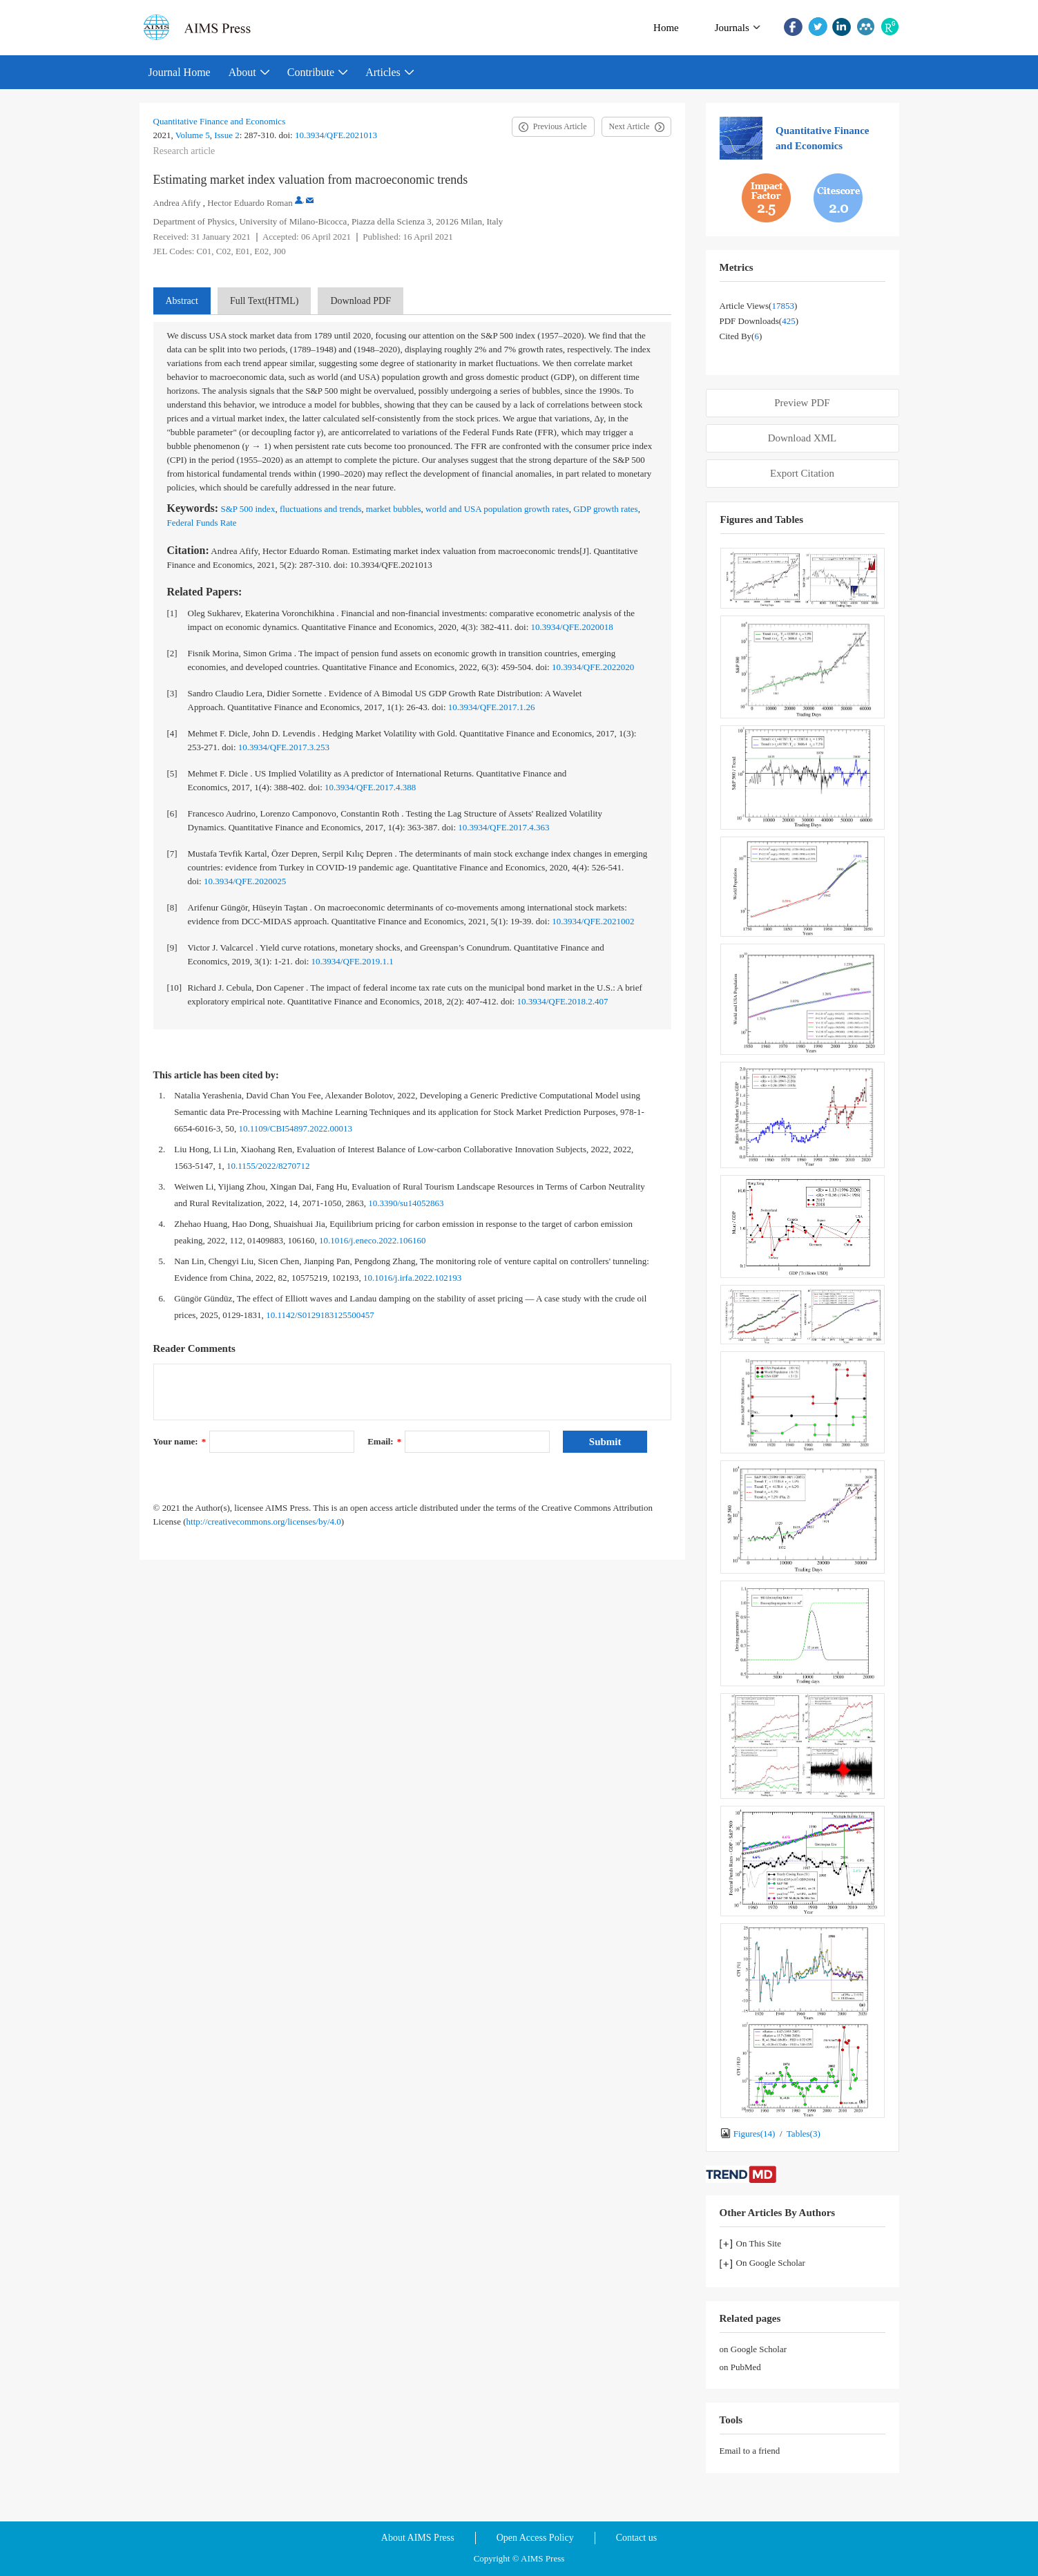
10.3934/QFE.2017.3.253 (283, 747)
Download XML (802, 437)
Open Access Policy (535, 2537)
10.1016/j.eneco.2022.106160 (372, 1240)
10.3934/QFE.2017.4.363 (503, 827)
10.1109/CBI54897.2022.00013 (295, 1128)
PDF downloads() (759, 321)
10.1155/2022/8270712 (268, 1166)
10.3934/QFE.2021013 (336, 135)
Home (666, 27)
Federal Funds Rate (202, 522)
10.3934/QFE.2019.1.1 (352, 961)
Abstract (182, 301)
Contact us (636, 2537)
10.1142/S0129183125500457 (320, 1315)
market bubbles (393, 509)
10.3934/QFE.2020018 (572, 627)
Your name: (179, 1441)
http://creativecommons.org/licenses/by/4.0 (263, 1521)
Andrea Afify (177, 203)
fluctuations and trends (320, 509)
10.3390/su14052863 (405, 1203)
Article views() (759, 305)
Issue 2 (226, 135)
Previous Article (560, 126)
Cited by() (741, 336)
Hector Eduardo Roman (249, 203)
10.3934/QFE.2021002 (593, 921)
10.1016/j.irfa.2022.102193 (412, 1277)
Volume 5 (192, 135)
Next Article (629, 126)
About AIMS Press (417, 2537)
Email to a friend (750, 2450)
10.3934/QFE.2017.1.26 (491, 707)
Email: (384, 1441)
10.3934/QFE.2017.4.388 (370, 787)
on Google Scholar (753, 2349)
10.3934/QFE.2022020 (593, 667)
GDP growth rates (605, 509)
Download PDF (360, 301)
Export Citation (802, 473)
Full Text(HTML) (264, 301)
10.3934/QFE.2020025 (245, 881)
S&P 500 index (247, 509)
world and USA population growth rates (497, 509)
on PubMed (740, 2367)
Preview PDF (801, 402)
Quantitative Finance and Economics (219, 121)
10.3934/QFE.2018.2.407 (562, 1001)
